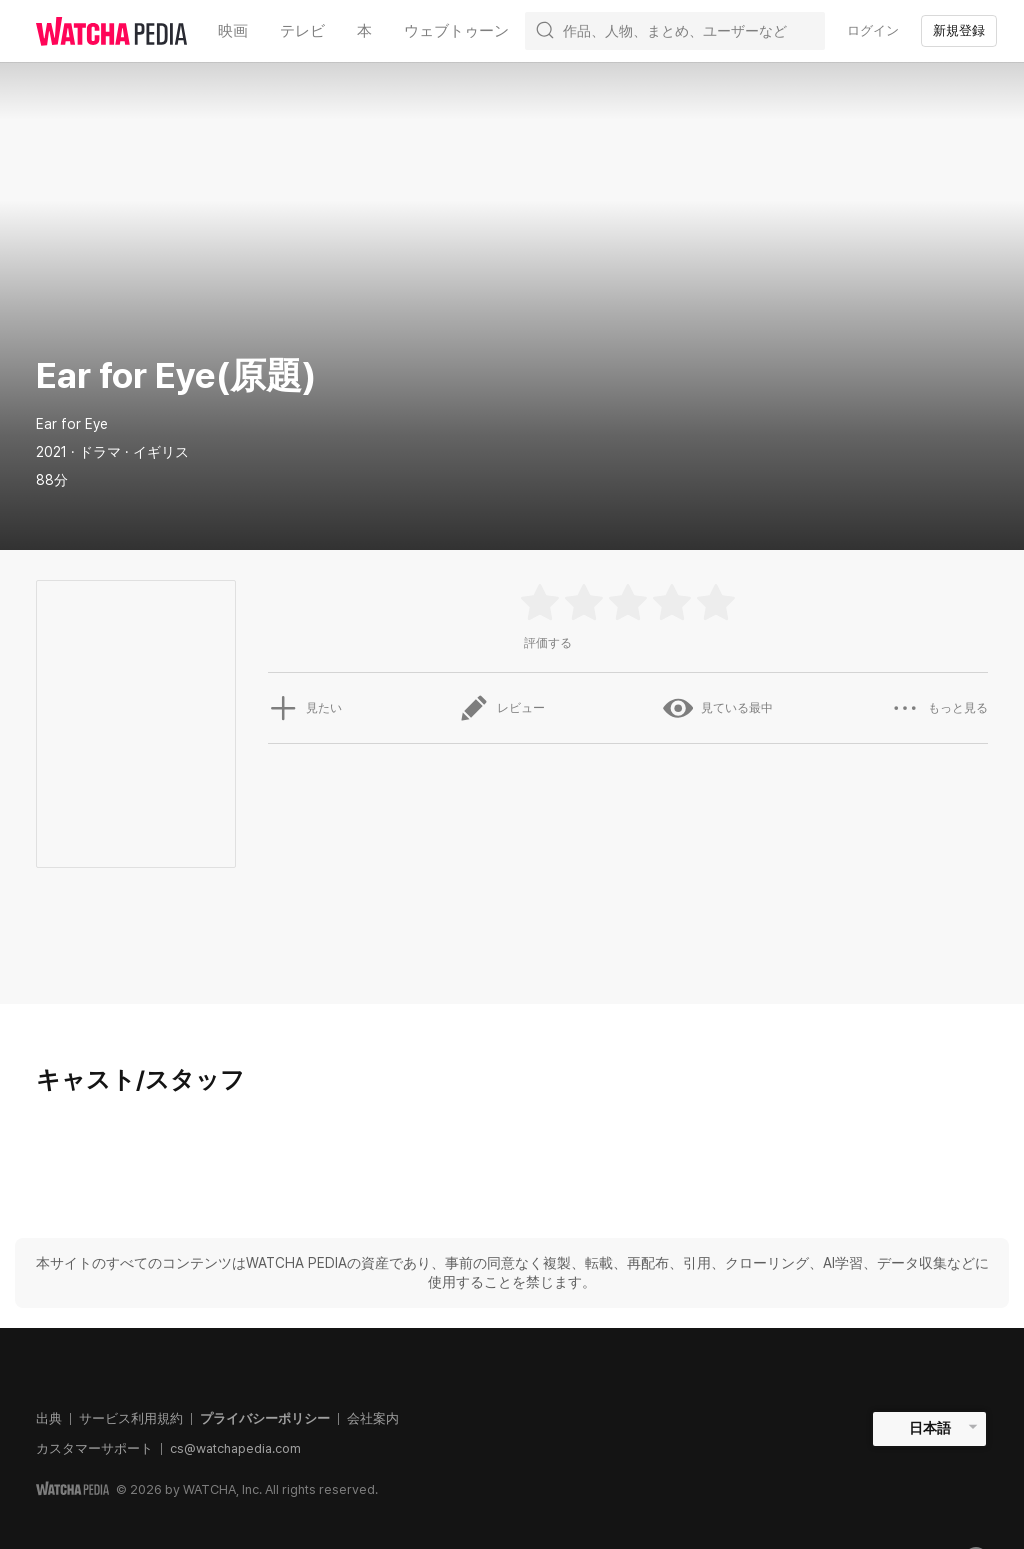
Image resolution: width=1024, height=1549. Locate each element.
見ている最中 (718, 708)
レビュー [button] (502, 708)
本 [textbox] (364, 30)
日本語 (930, 1428)
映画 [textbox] (233, 30)
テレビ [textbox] (302, 30)
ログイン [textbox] (873, 30)
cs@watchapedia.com (235, 1448)
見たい (305, 708)
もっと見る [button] (939, 708)
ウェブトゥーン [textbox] (456, 30)
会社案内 (373, 1418)
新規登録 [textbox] (959, 30)
